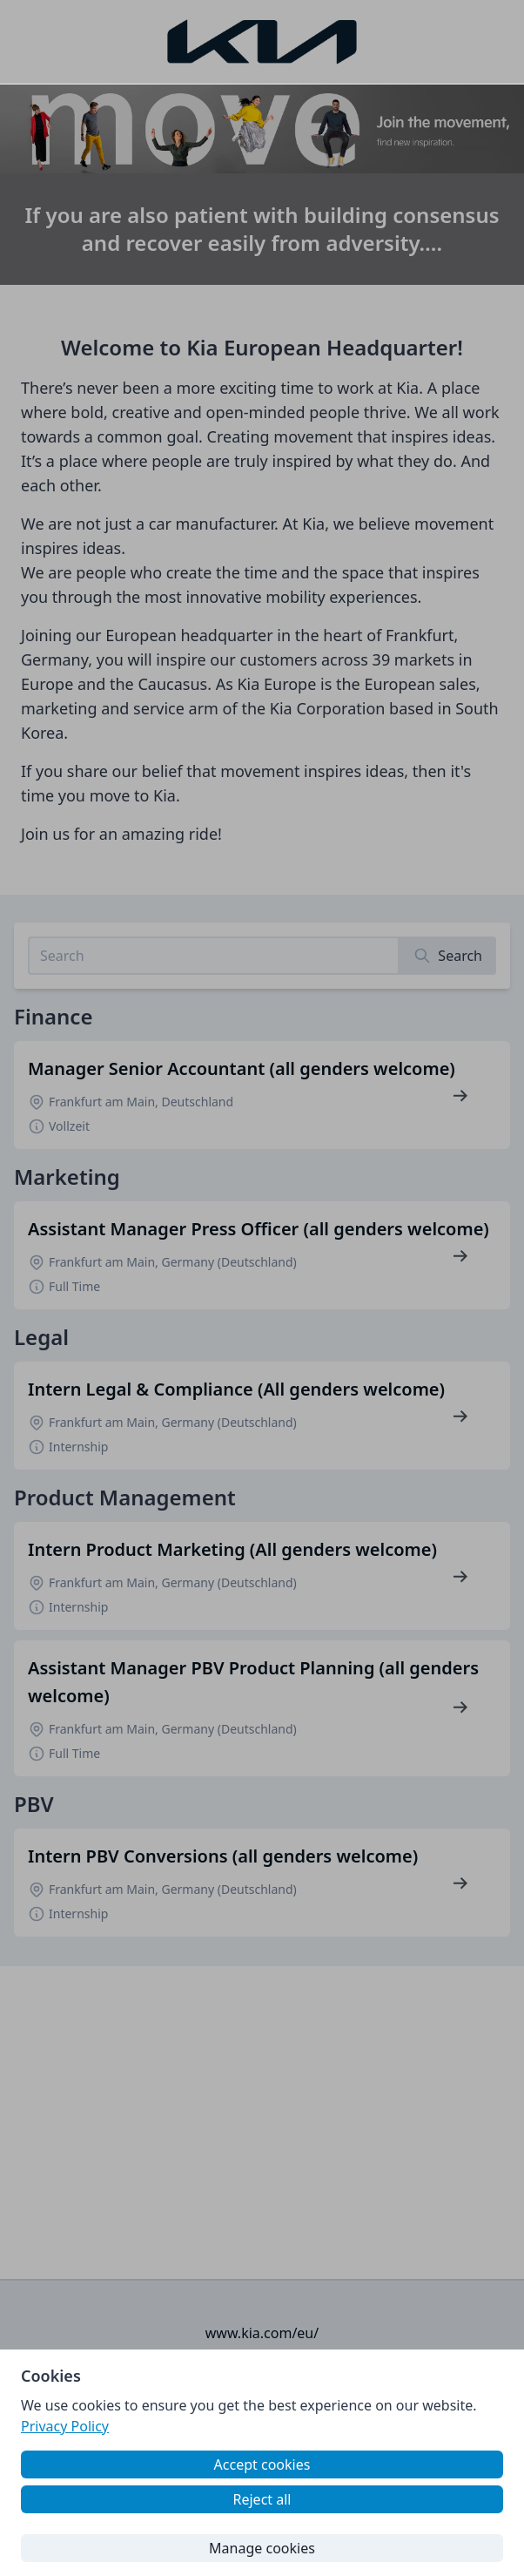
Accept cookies (262, 2464)
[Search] (448, 955)
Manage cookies (262, 2548)
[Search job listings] (214, 955)
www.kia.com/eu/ (262, 2333)
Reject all (262, 2499)
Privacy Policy (65, 2426)
